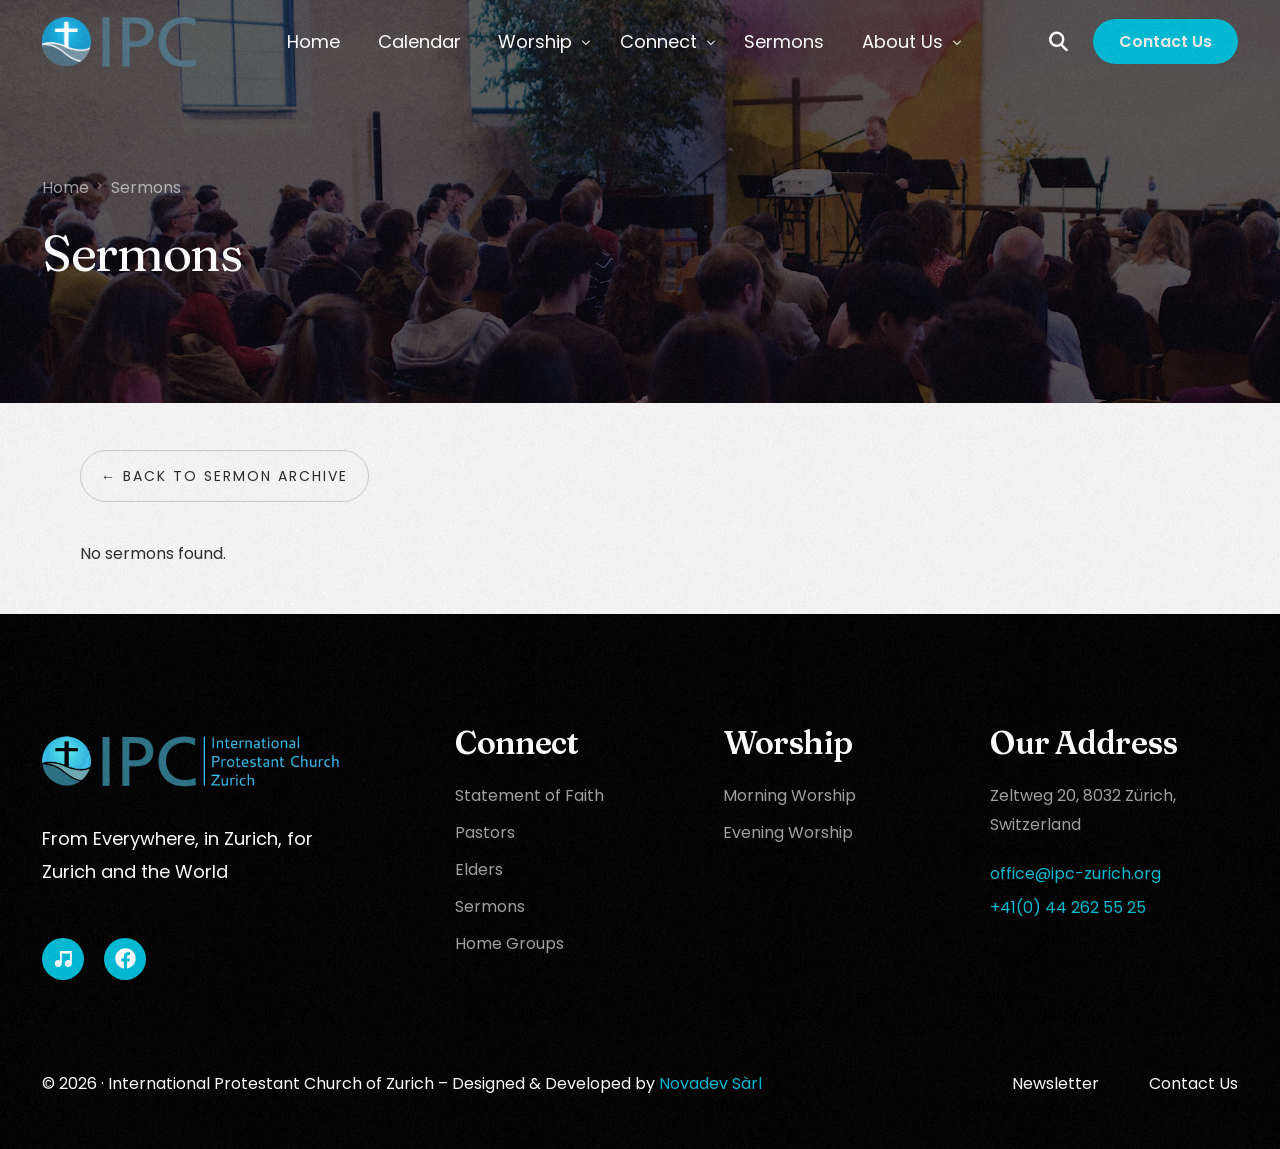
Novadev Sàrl (710, 1083)
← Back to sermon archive (224, 476)
